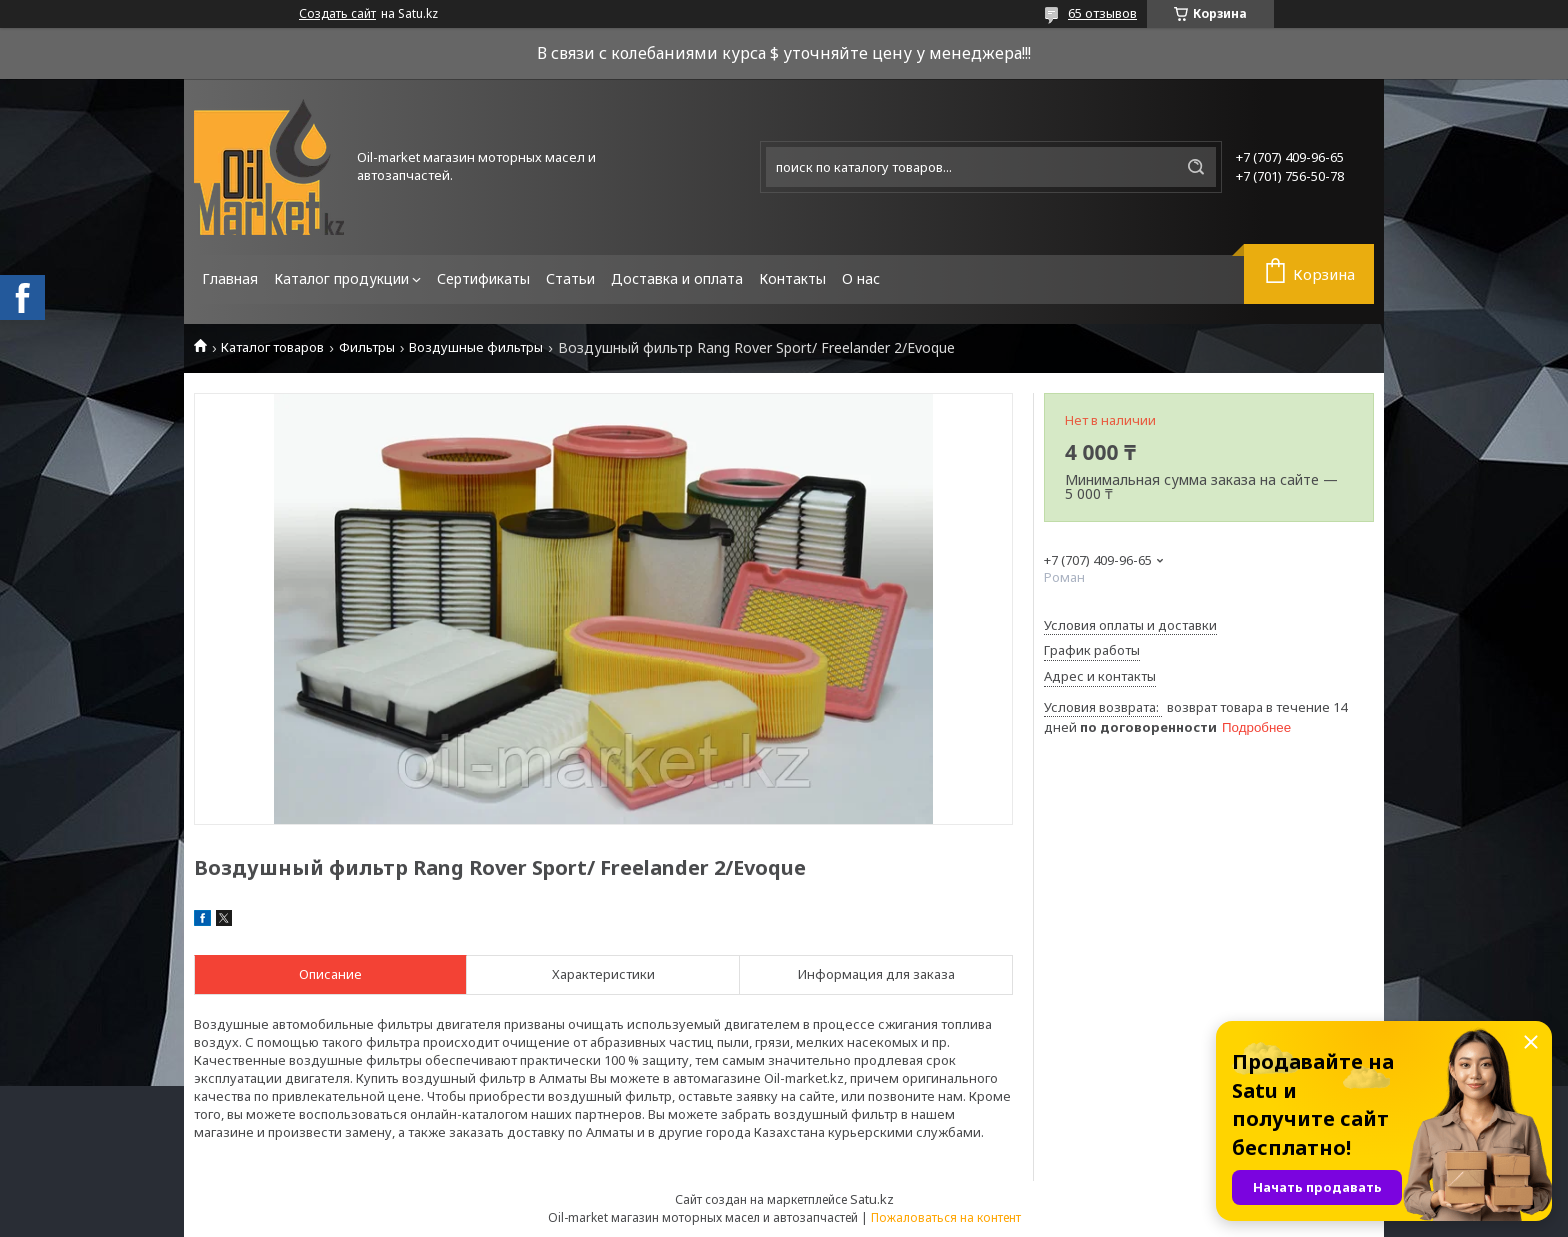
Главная (230, 278)
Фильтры (367, 347)
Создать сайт (337, 14)
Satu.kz (872, 1199)
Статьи (570, 278)
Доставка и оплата (677, 278)
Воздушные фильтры (476, 347)
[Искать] (1196, 167)
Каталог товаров (272, 347)
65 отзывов (1102, 13)
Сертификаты (483, 278)
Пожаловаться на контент (946, 1217)
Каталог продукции (341, 278)
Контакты (792, 278)
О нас (861, 278)
